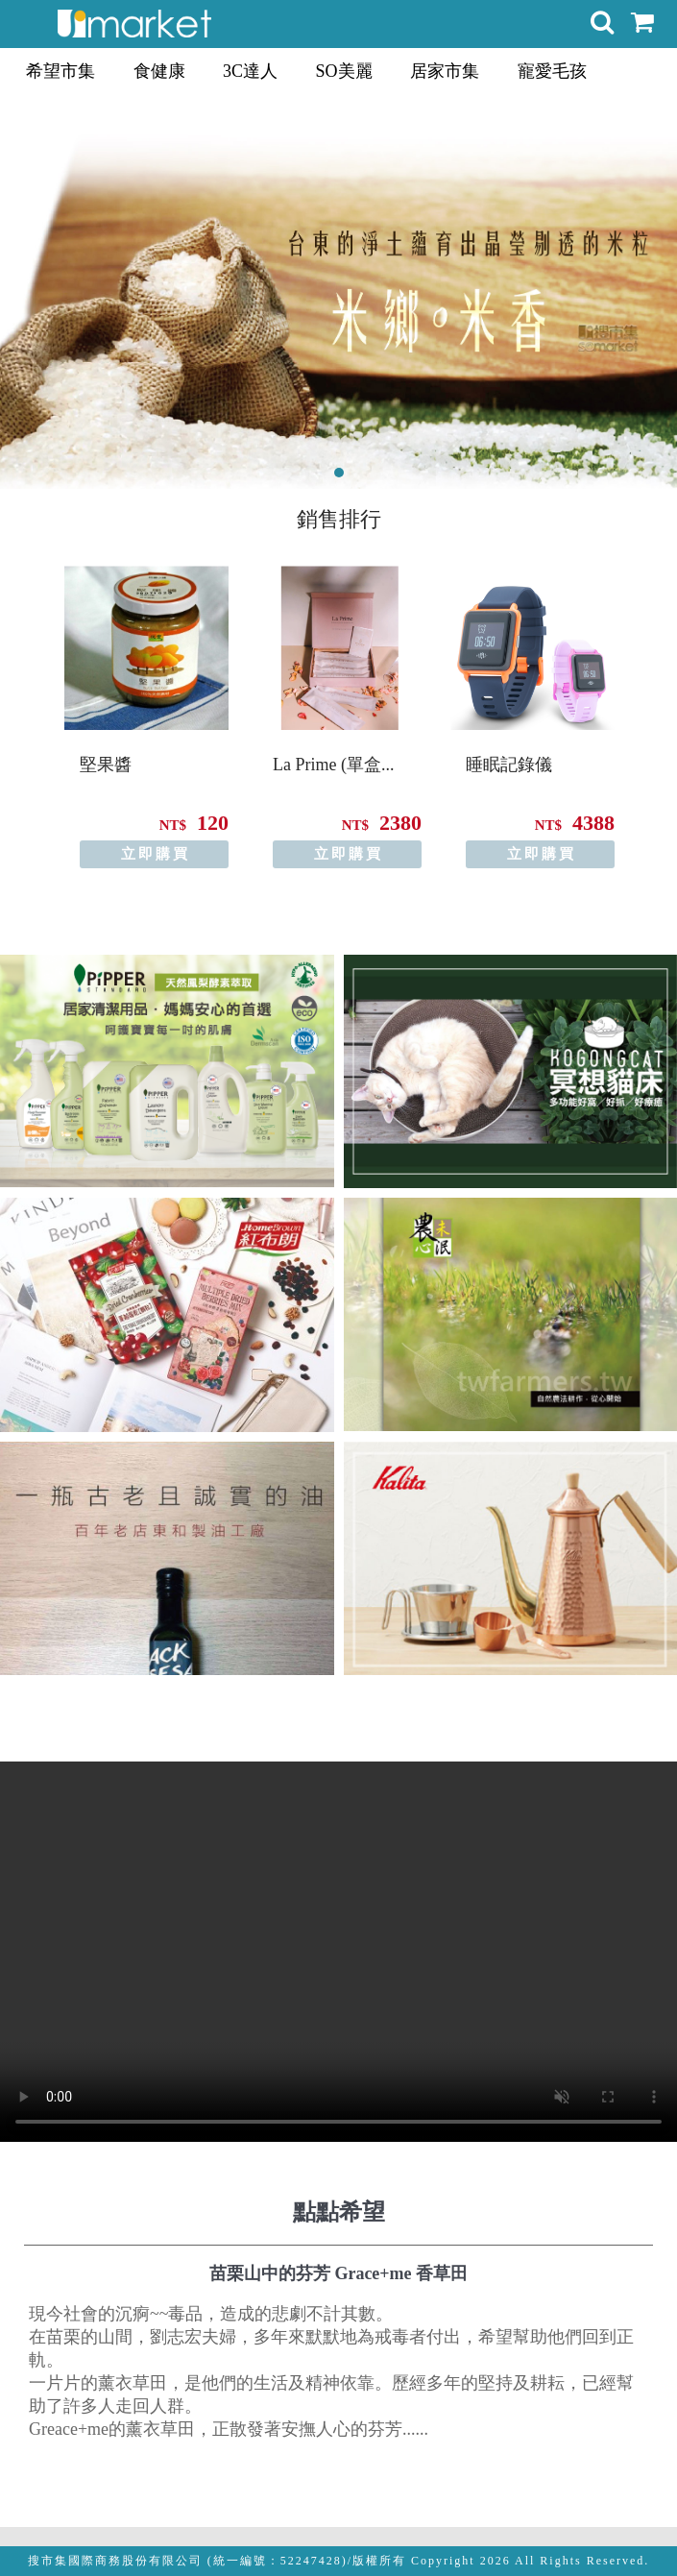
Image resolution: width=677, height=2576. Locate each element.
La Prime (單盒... (333, 764)
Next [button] (659, 702)
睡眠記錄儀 (509, 764)
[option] (146, 717)
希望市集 (60, 71)
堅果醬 (106, 764)
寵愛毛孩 (552, 71)
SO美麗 (344, 71)
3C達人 (250, 71)
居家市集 (444, 71)
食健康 (159, 71)
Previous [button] (17, 702)
